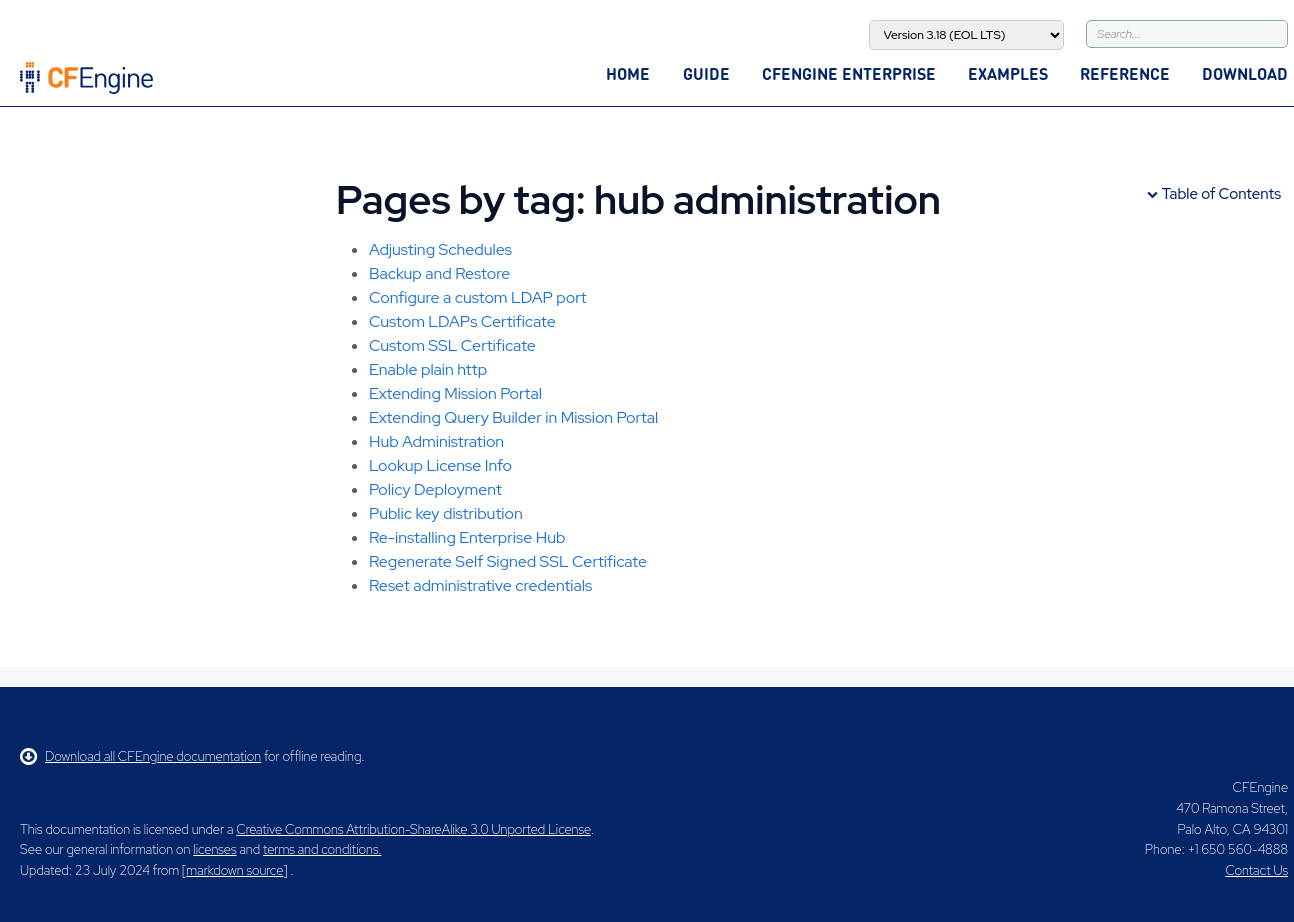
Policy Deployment (435, 489)
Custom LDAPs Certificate (462, 321)
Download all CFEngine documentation (140, 756)
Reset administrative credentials (480, 585)
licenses (214, 849)
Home (628, 73)
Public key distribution (446, 513)
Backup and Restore (439, 273)
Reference (1125, 73)
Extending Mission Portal (455, 393)
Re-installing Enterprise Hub (467, 537)
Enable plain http (428, 369)
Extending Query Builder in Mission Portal (513, 417)
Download (1245, 73)
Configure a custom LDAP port (478, 297)
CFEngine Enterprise (849, 73)
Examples (1008, 73)
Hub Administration (436, 441)
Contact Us (1256, 870)
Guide (706, 73)
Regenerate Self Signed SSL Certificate (508, 561)
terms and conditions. (322, 849)
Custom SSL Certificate (452, 345)
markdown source (234, 870)
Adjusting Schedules (440, 249)
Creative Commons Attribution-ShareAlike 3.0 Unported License (413, 829)
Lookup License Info (440, 465)
